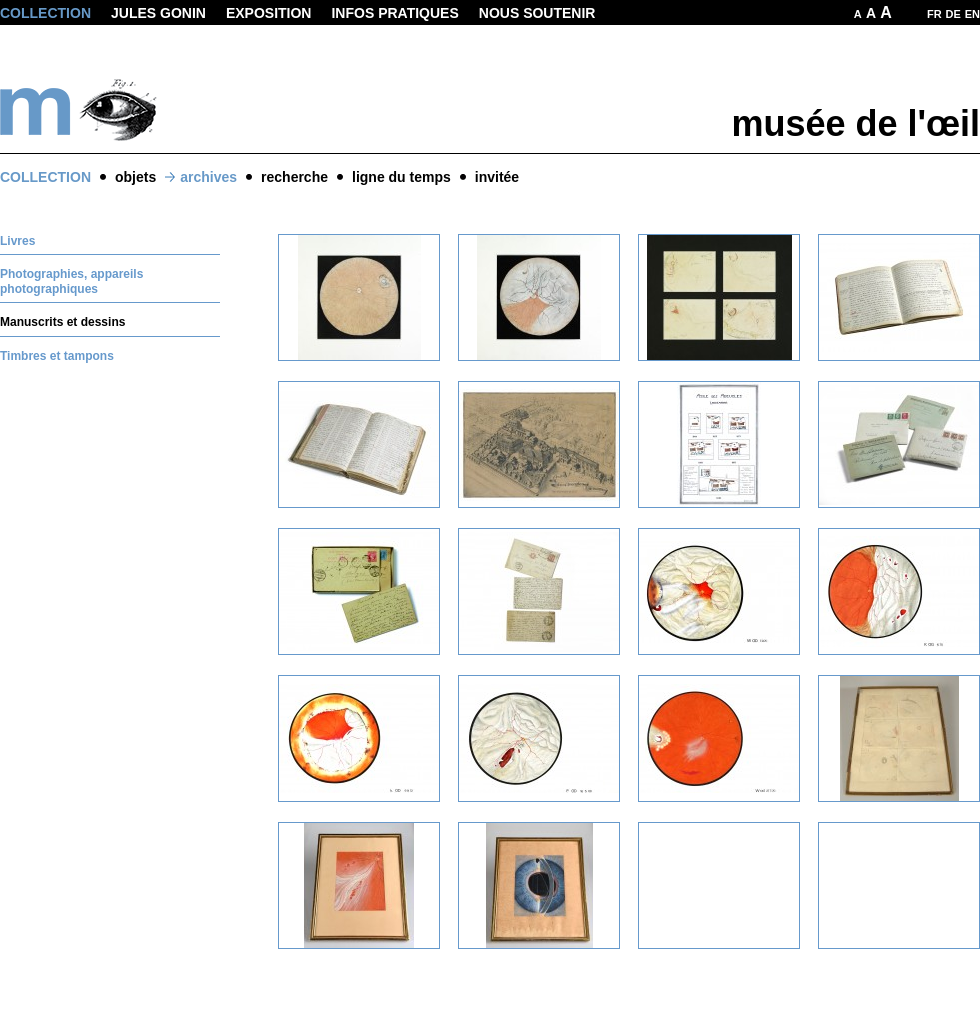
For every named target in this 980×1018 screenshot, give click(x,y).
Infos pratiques (394, 13)
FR (934, 14)
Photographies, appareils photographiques (71, 281)
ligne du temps (401, 177)
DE (953, 14)
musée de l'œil (855, 123)
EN (972, 14)
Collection (45, 13)
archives (208, 177)
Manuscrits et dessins (62, 322)
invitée (497, 177)
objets (135, 177)
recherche (294, 177)
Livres (17, 241)
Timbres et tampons (57, 356)
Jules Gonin (158, 13)
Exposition (269, 13)
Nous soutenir (537, 13)
